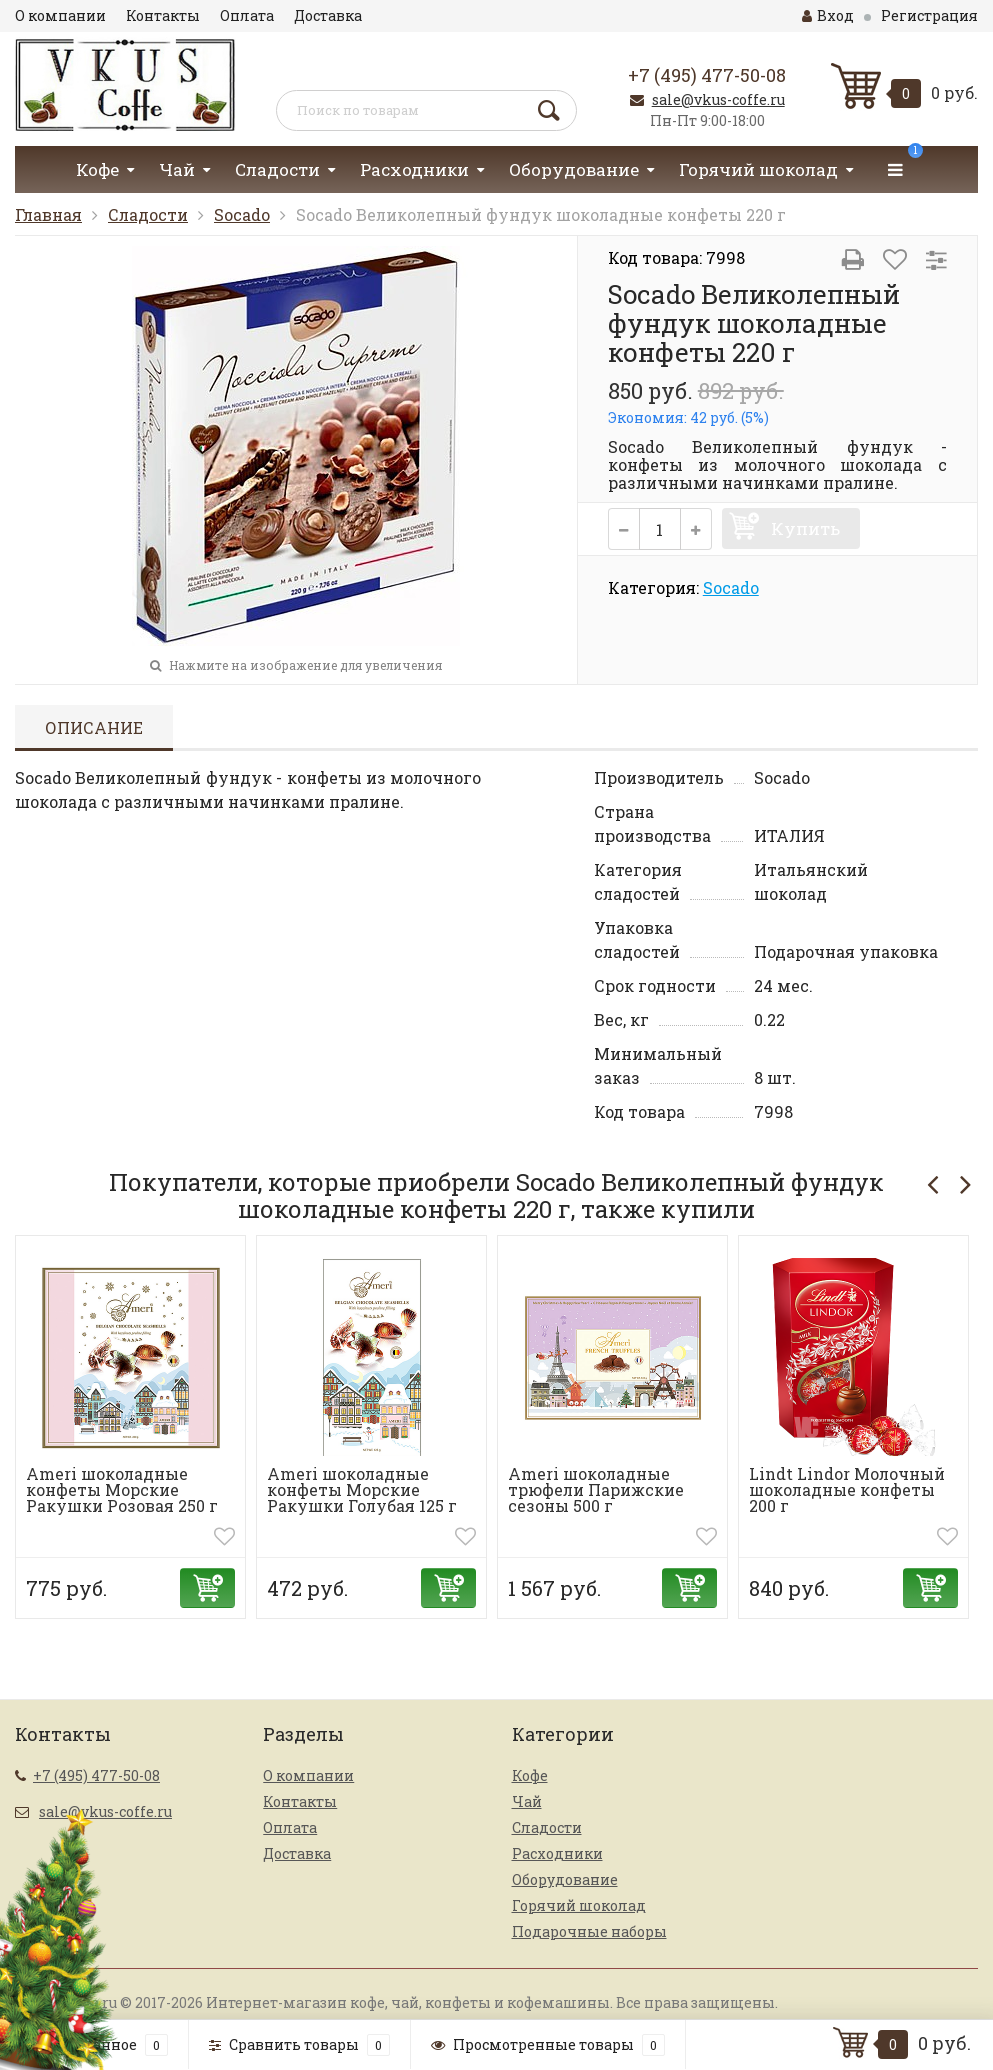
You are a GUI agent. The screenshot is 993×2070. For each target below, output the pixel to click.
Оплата (247, 15)
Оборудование (574, 169)
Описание (94, 727)
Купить (805, 528)
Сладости (277, 169)
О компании (60, 15)
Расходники (414, 169)
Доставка (328, 15)
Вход (828, 15)
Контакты (163, 15)
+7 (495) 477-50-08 (707, 75)
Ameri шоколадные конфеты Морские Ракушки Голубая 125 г (362, 1489)
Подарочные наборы (589, 1931)
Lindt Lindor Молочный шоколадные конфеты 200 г (847, 1489)
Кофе (97, 169)
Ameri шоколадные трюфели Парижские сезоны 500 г (596, 1489)
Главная (48, 214)
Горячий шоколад (758, 169)
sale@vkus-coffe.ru (718, 99)
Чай (177, 169)
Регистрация (929, 15)
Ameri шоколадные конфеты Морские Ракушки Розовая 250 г (122, 1489)
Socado (242, 214)
